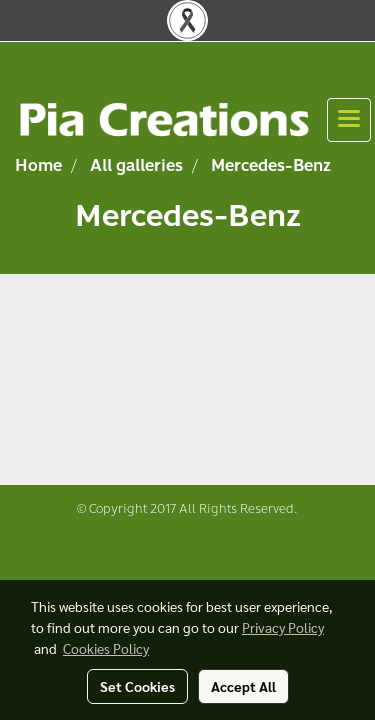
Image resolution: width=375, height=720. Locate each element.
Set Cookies (137, 686)
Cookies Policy (106, 648)
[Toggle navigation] (349, 120)
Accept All (243, 686)
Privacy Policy (283, 627)
